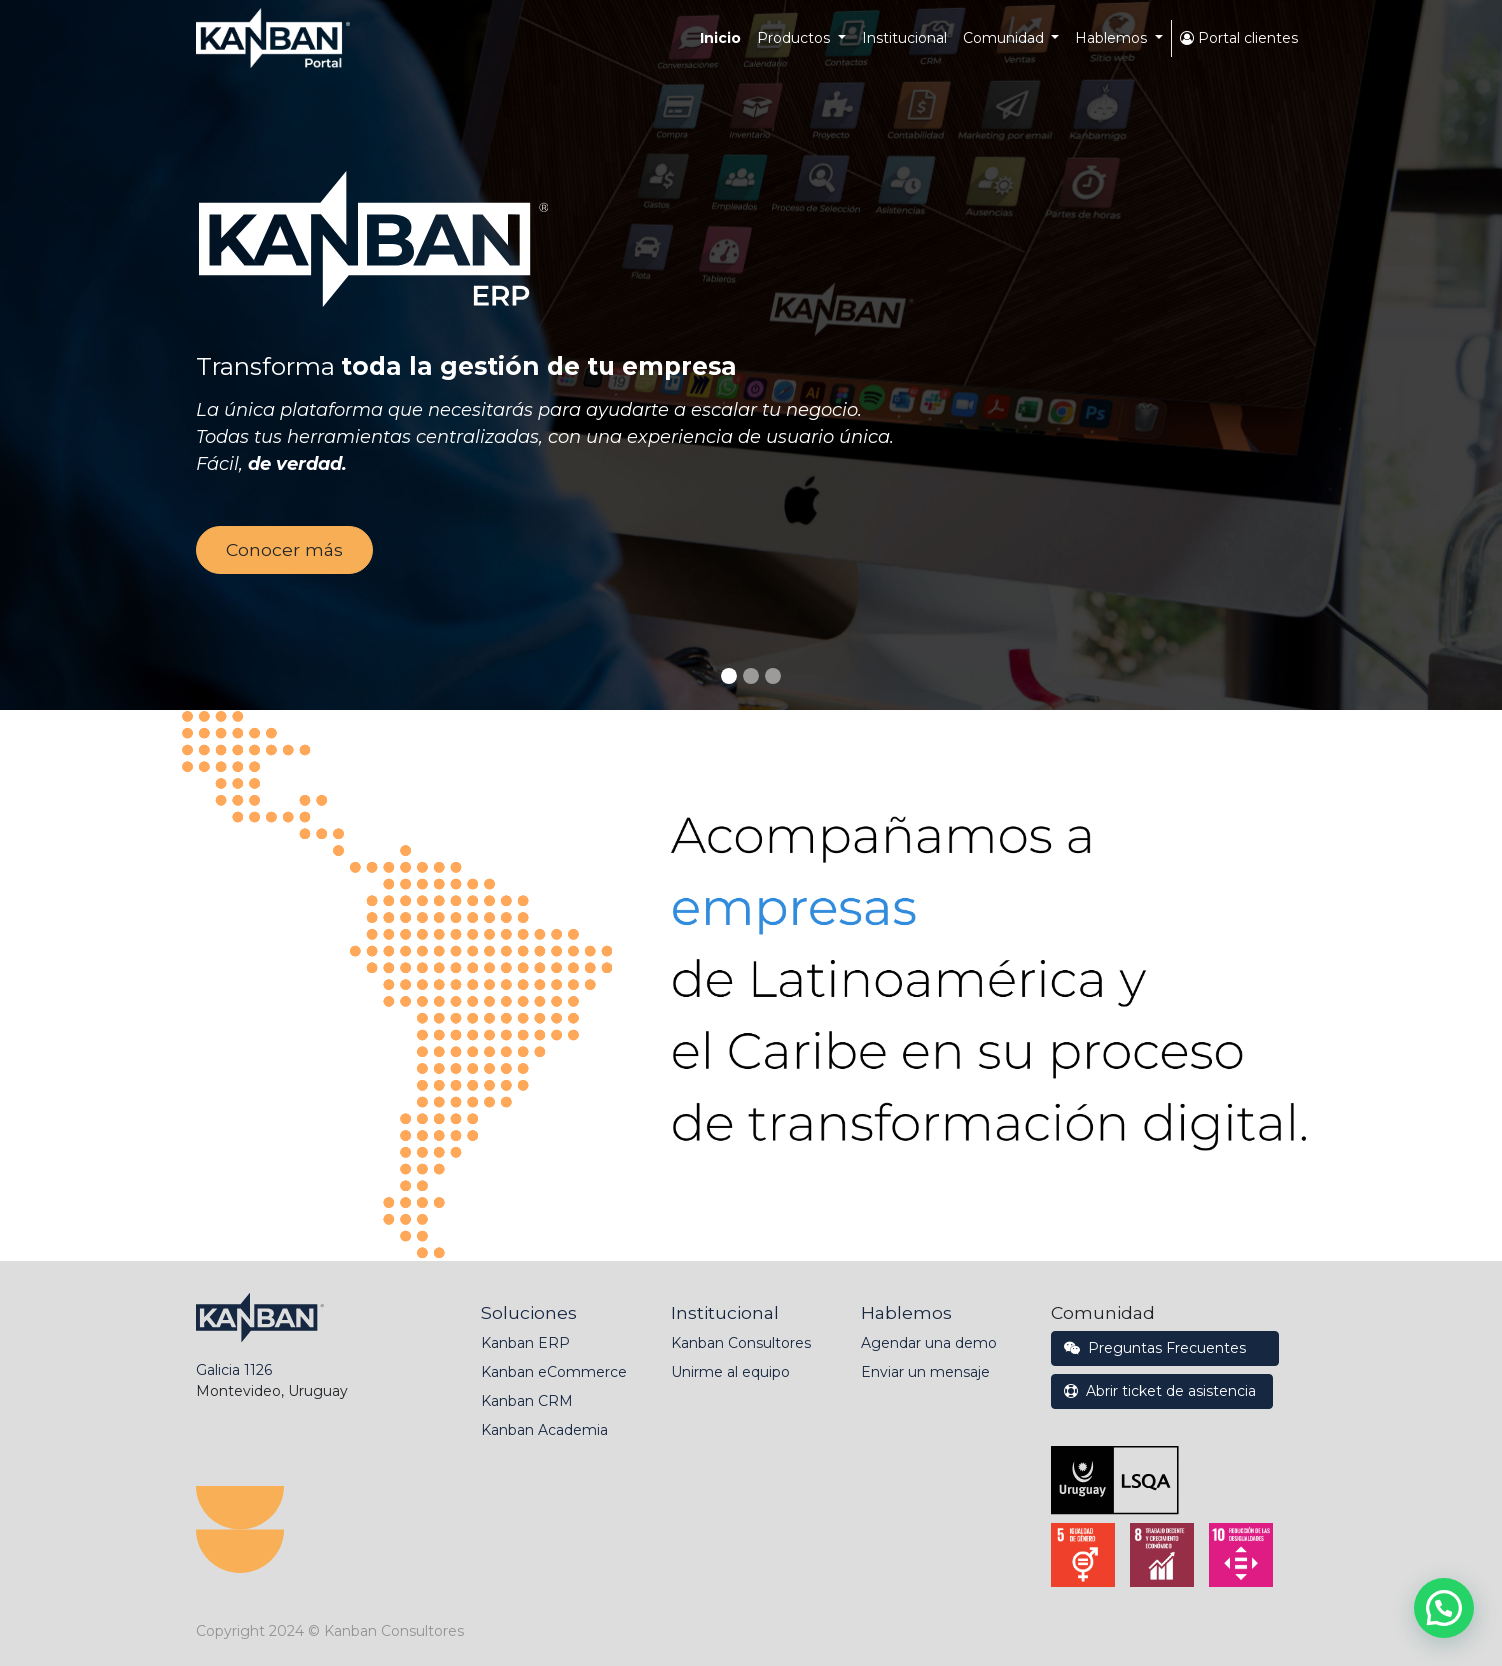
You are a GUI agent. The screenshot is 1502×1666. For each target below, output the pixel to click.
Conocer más (284, 549)
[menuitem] (720, 38)
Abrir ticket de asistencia (1162, 1391)
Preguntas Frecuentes (1165, 1348)
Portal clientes (1239, 38)
